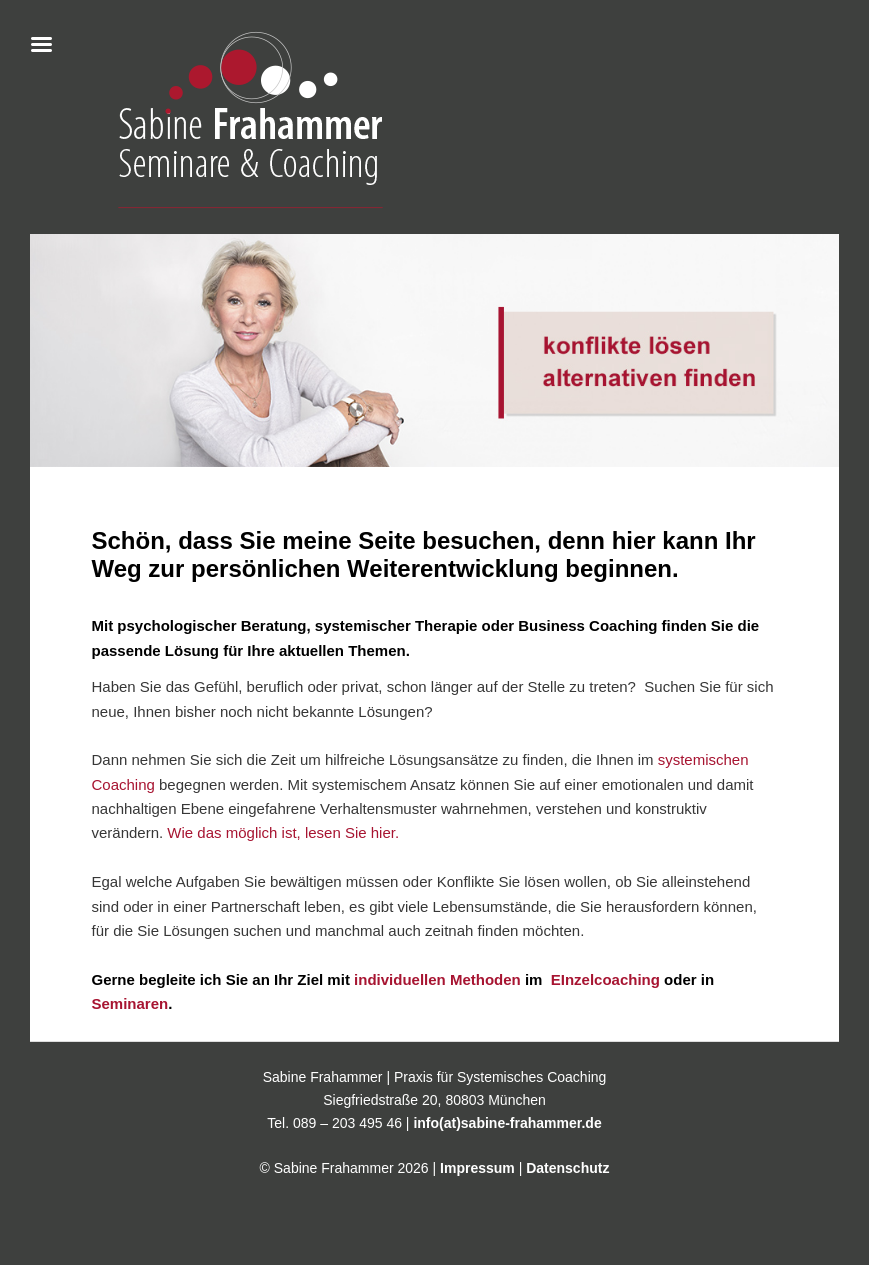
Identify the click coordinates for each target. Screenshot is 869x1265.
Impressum (477, 1168)
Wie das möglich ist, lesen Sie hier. (283, 832)
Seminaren (129, 1003)
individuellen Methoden (437, 979)
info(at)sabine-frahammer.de (507, 1123)
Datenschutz (567, 1168)
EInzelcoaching (603, 979)
